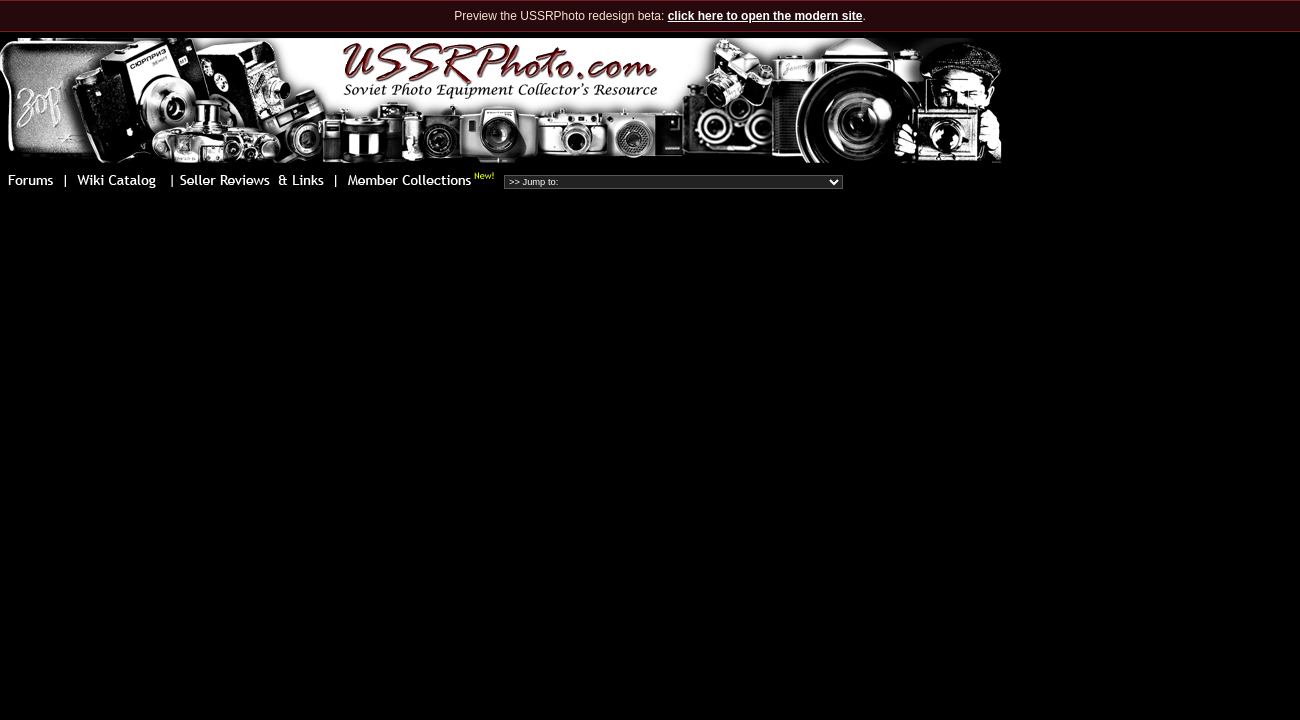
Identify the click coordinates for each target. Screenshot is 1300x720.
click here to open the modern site (765, 16)
